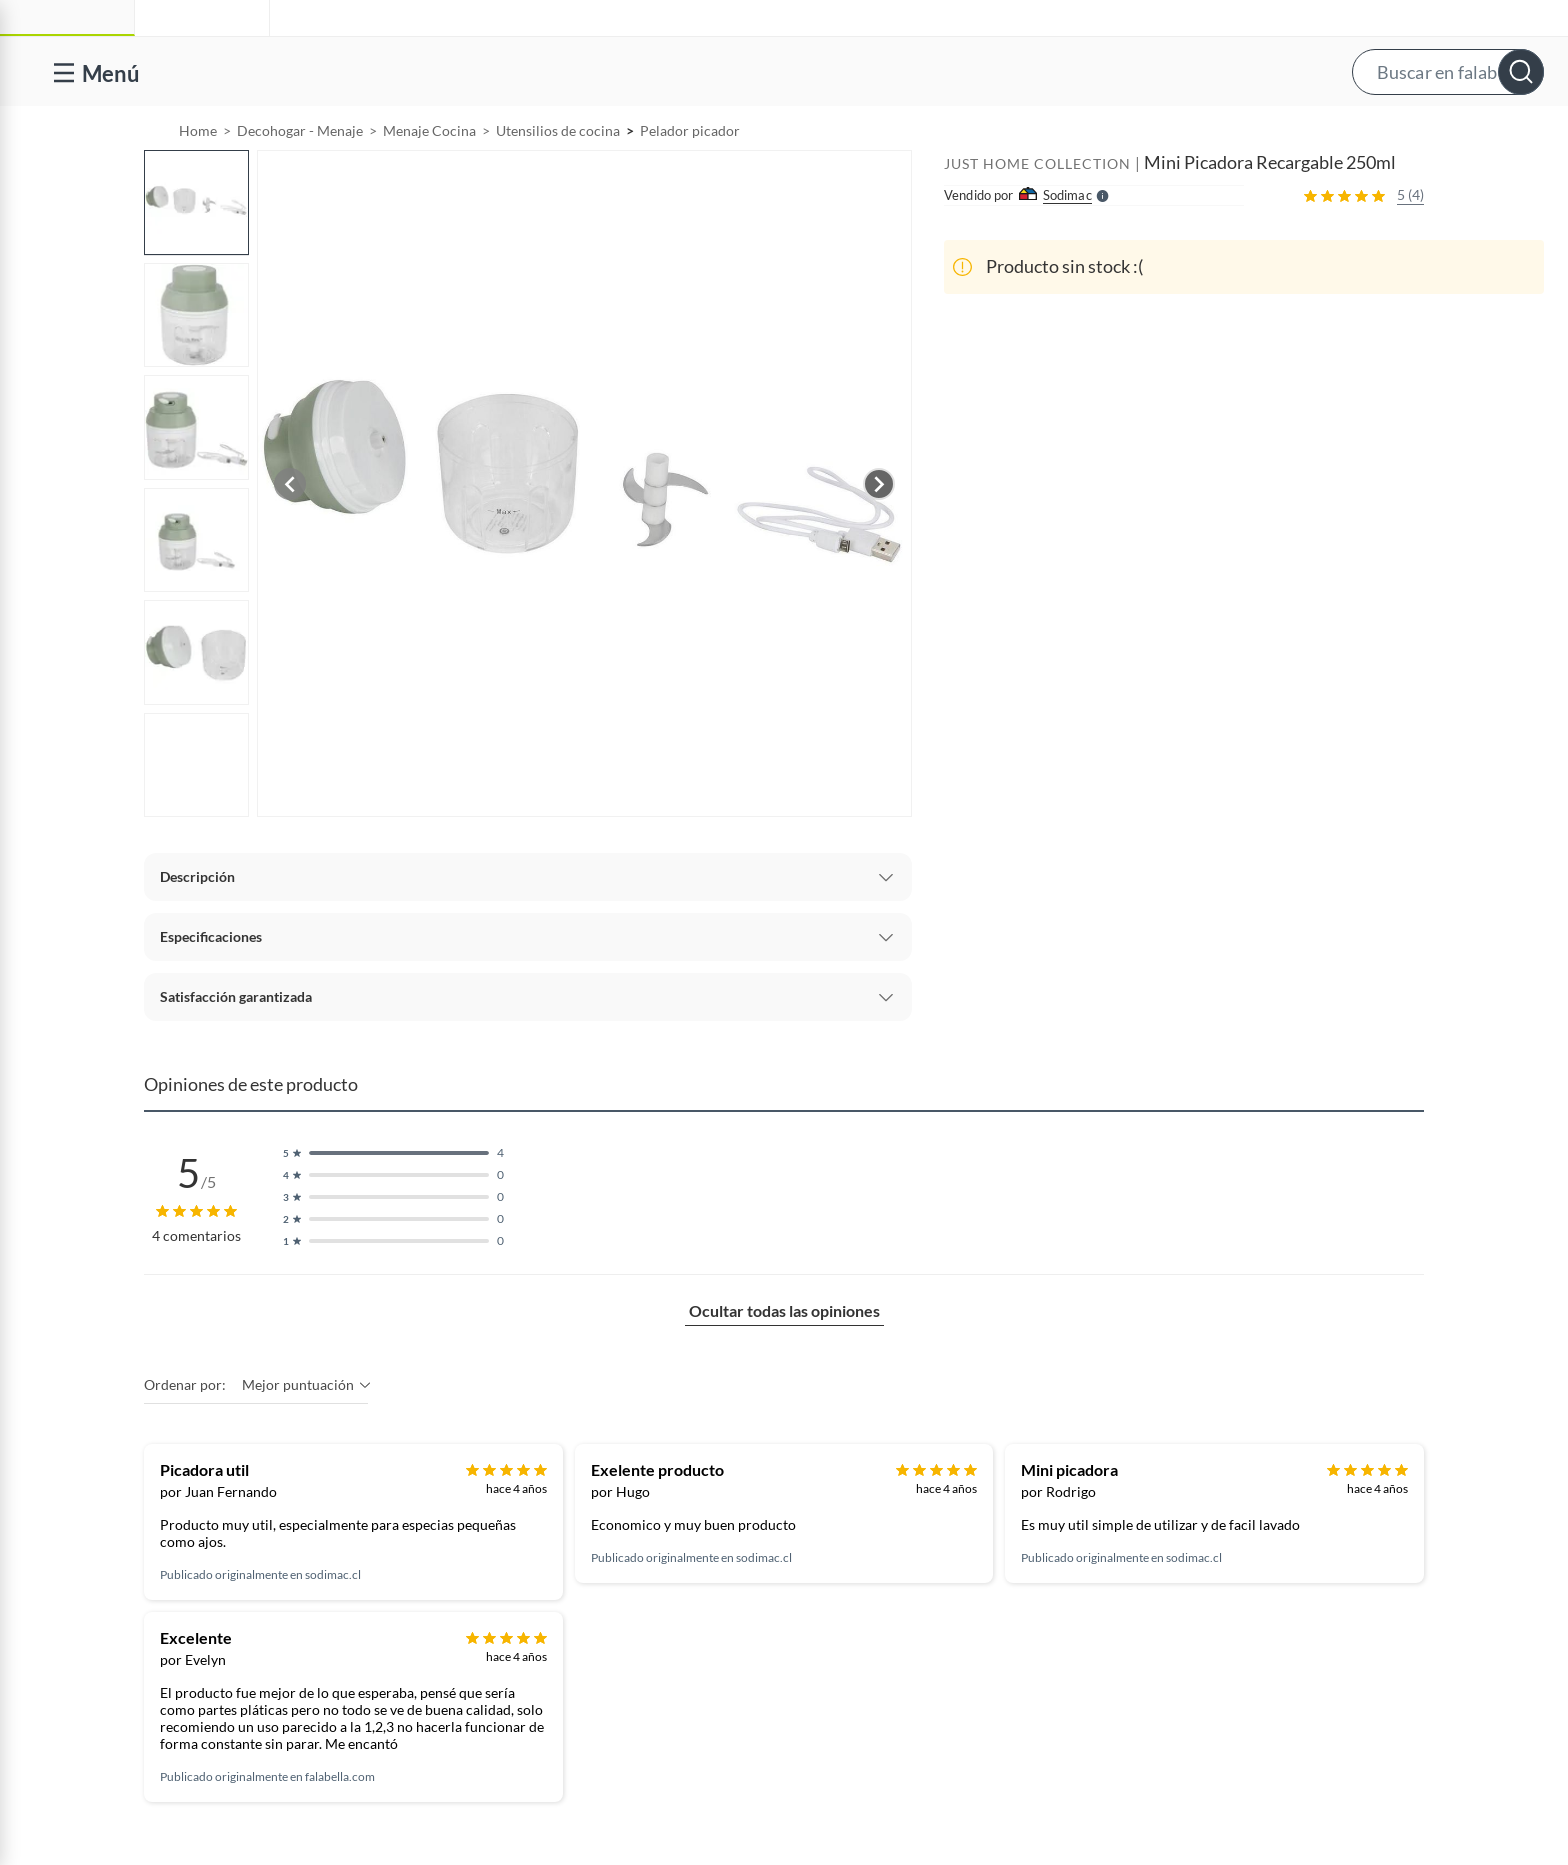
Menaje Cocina (429, 181)
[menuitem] (1117, 132)
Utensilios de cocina (558, 181)
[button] (803, 71)
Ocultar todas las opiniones (784, 1361)
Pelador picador (690, 181)
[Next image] (879, 535)
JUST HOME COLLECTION (1037, 214)
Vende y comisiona (1264, 132)
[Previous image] (290, 535)
